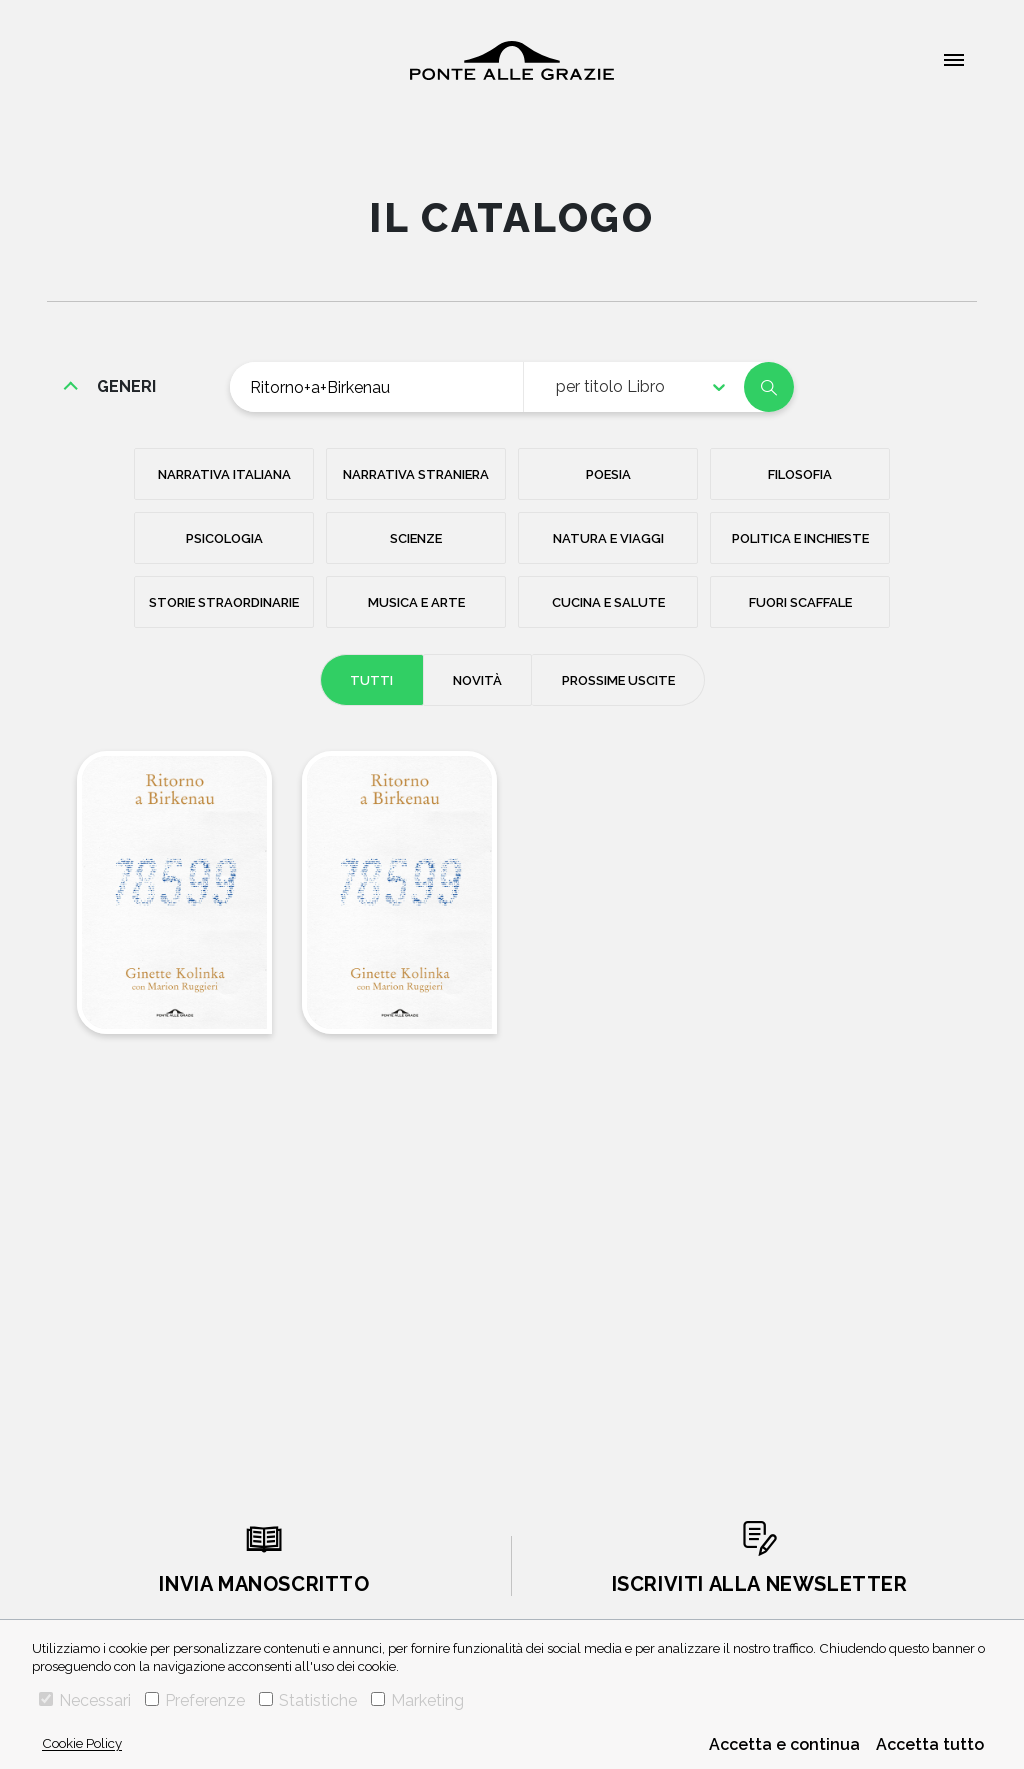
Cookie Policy (82, 1743)
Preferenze (195, 1700)
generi (126, 386)
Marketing (417, 1700)
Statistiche (308, 1700)
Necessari (85, 1700)
